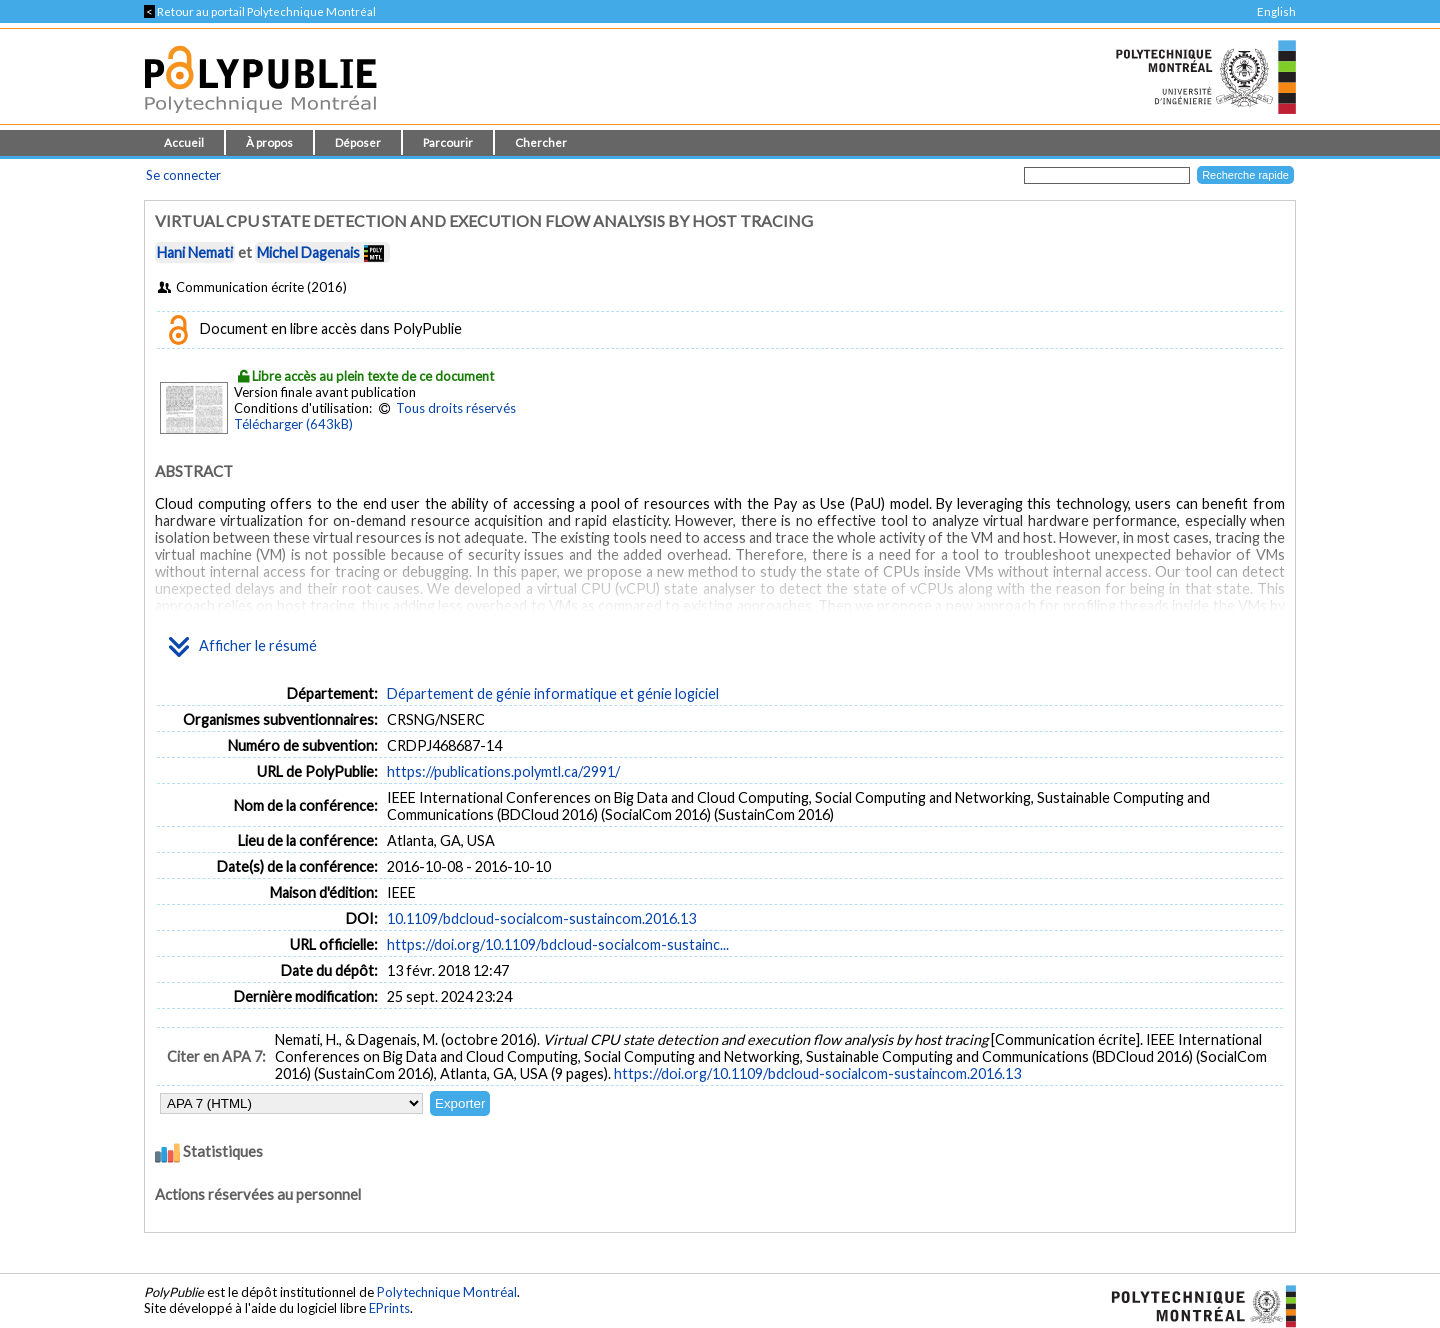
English (1276, 11)
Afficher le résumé (243, 647)
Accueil (184, 142)
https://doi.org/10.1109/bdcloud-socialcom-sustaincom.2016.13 (817, 1073)
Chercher (541, 142)
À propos (269, 142)
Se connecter (183, 175)
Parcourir (448, 142)
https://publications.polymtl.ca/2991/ (503, 771)
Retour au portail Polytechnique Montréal (260, 11)
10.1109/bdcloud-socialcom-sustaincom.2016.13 (541, 918)
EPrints (389, 1308)
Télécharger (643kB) (293, 424)
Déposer (358, 142)
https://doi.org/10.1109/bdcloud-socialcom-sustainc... (558, 944)
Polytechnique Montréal (447, 1292)
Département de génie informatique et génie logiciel (553, 693)
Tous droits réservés (456, 408)
